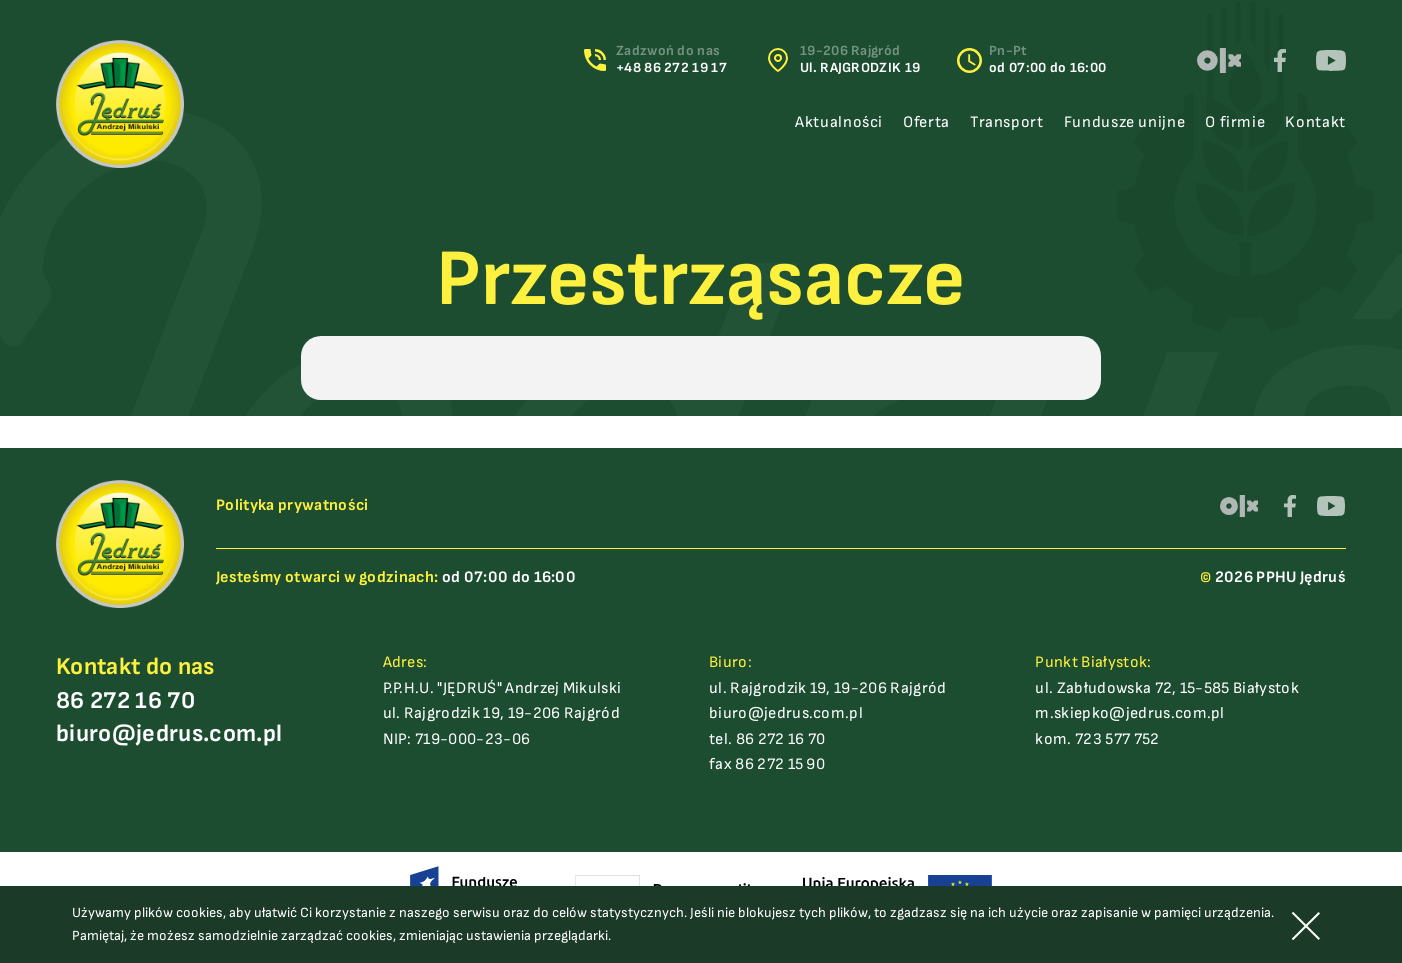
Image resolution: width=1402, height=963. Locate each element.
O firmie (1235, 122)
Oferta (926, 122)
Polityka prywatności (292, 505)
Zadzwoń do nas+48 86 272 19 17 (671, 59)
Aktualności (839, 122)
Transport (1007, 122)
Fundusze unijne (1125, 122)
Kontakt (1315, 122)
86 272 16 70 (125, 700)
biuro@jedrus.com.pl (169, 733)
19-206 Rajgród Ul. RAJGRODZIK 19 (860, 59)
